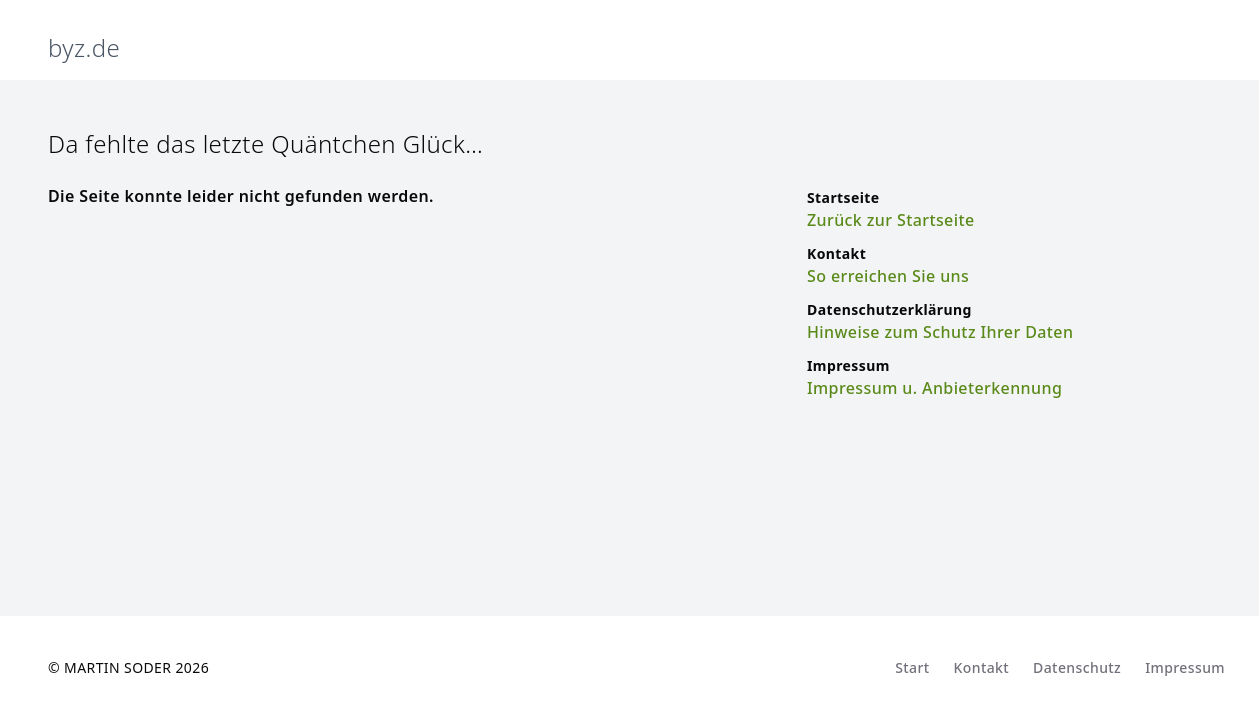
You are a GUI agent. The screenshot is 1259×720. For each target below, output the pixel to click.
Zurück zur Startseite (891, 220)
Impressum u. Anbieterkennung (934, 388)
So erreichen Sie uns (888, 276)
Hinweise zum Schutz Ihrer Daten (940, 332)
